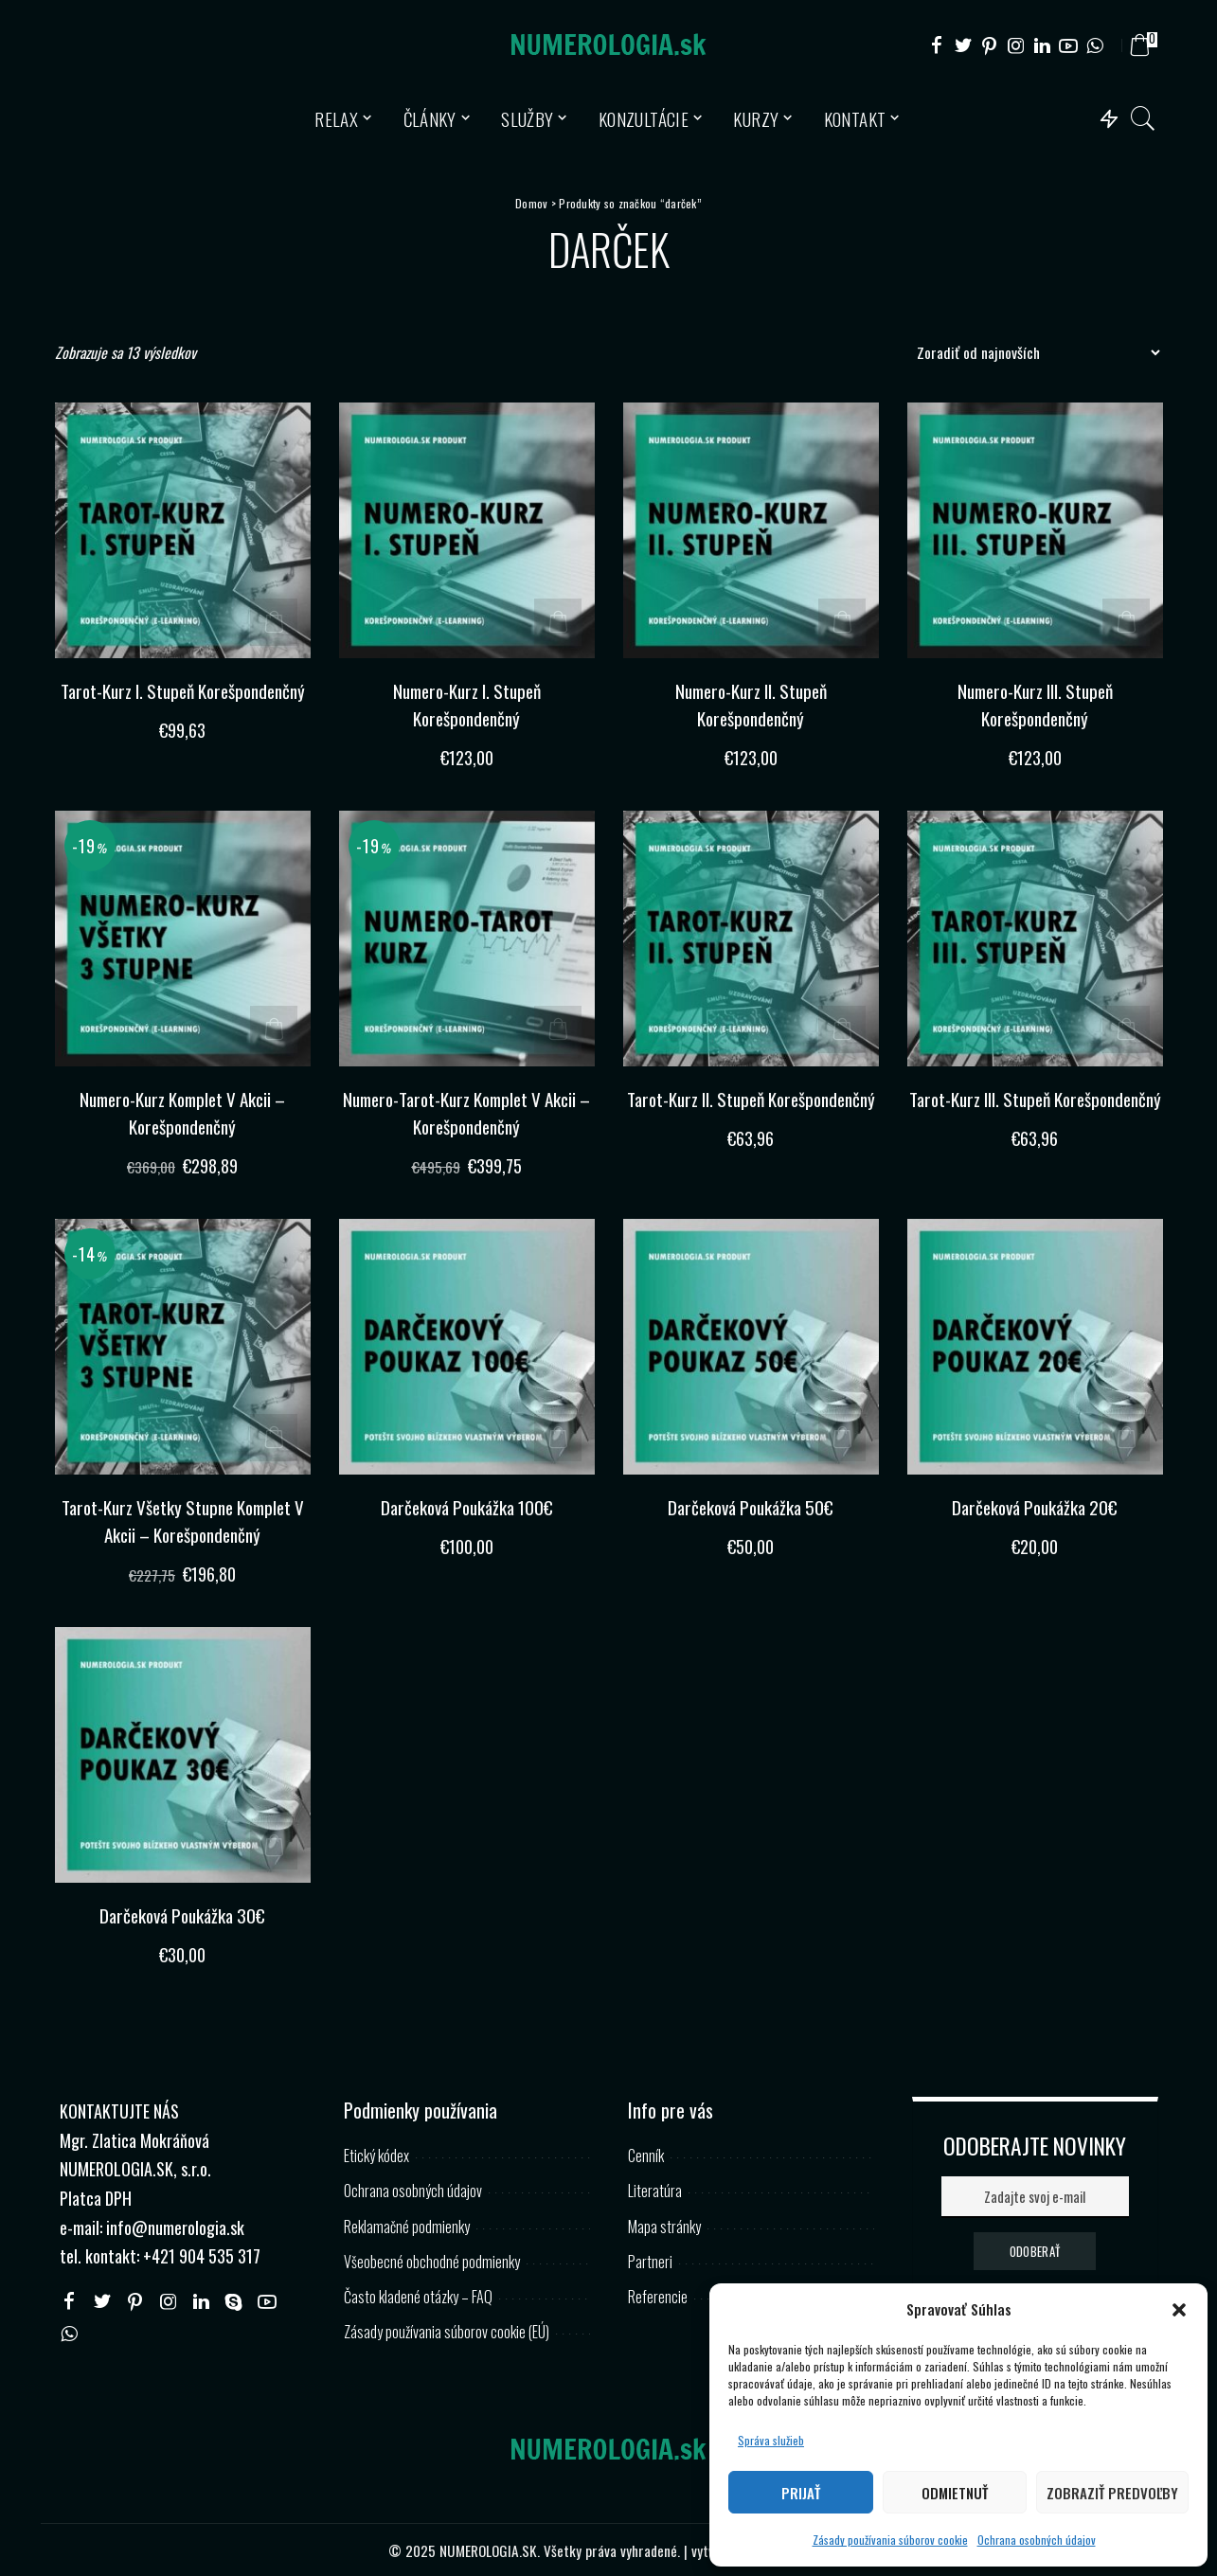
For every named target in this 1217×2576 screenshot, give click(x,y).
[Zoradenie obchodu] (1033, 352)
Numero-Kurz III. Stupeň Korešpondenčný (1035, 704)
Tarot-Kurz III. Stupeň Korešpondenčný (1034, 1112)
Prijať (800, 2492)
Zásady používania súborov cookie (890, 2539)
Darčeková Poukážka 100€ (466, 1506)
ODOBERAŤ (1035, 2250)
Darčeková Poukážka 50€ (750, 1506)
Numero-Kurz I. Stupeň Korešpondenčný (466, 704)
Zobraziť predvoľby (1112, 2492)
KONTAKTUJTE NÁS (119, 2111)
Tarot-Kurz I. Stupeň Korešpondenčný (182, 704)
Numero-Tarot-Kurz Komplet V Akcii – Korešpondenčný (466, 1112)
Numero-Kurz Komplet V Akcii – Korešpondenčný (182, 1112)
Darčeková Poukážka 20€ (1034, 1506)
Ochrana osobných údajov (1036, 2539)
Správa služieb (771, 2440)
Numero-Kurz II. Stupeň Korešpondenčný (750, 704)
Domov (531, 203)
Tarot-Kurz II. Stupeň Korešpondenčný (751, 1112)
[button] (1179, 2309)
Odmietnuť (955, 2492)
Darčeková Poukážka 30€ (182, 1914)
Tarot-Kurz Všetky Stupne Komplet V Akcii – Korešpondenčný (183, 1519)
